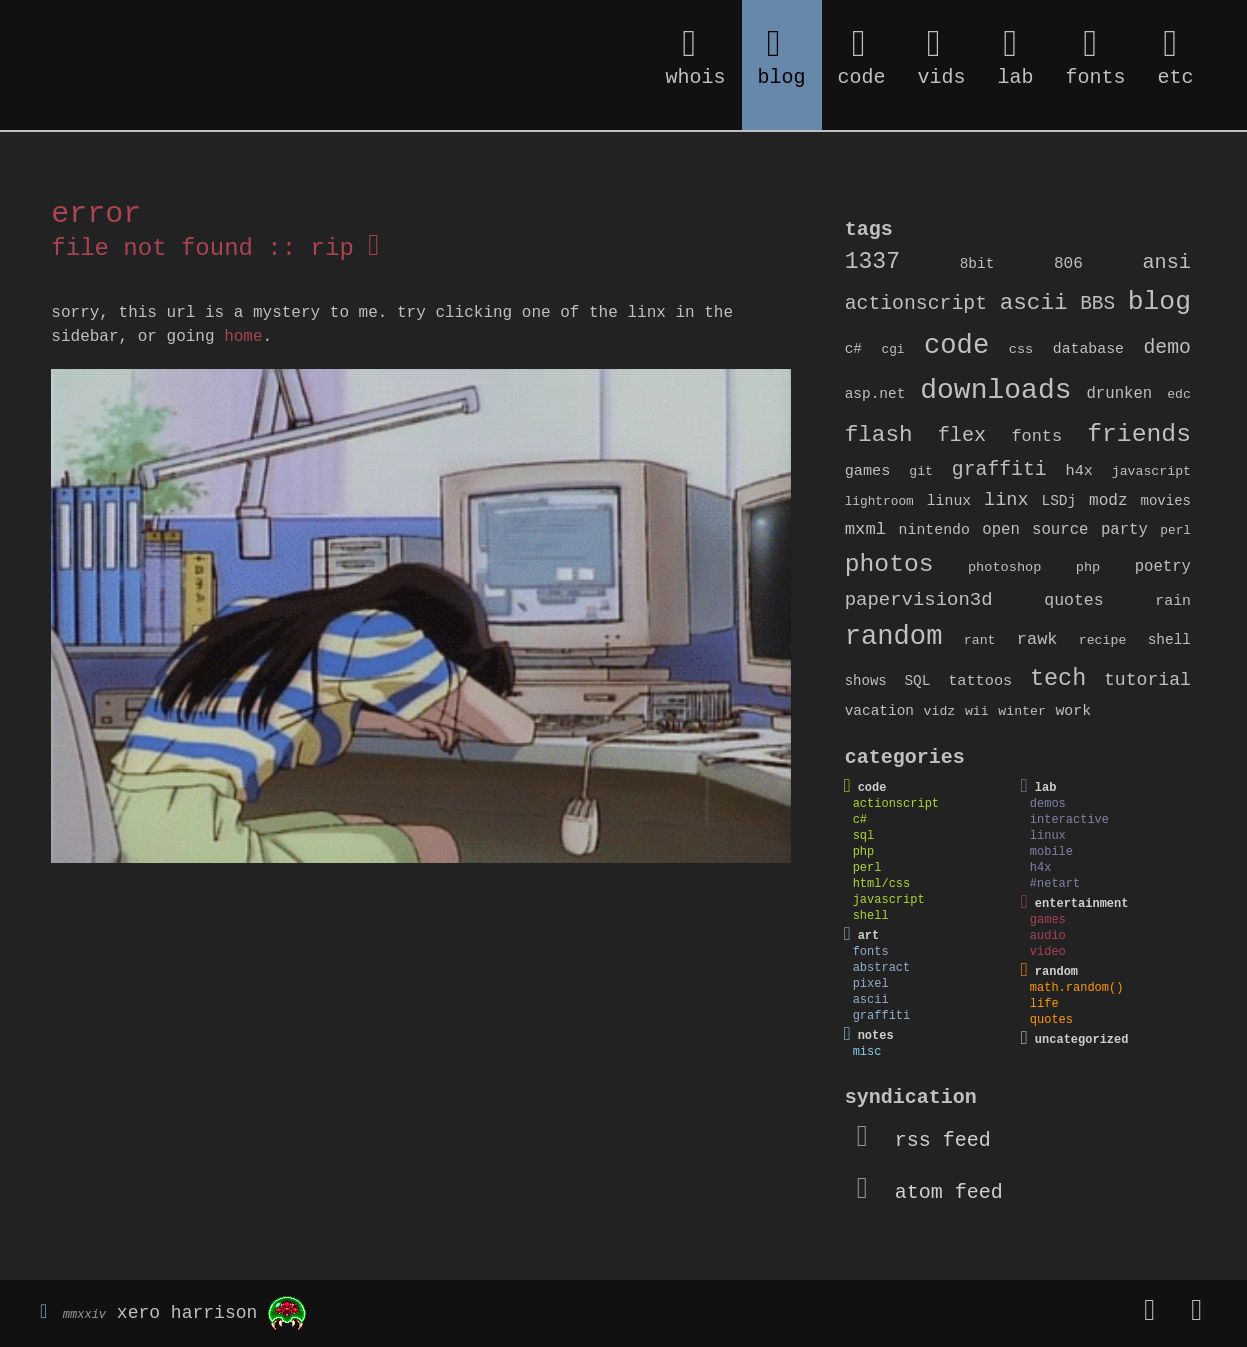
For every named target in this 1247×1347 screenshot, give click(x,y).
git (921, 471)
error (96, 214)
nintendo (934, 530)
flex (962, 435)
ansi (1167, 262)
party (1124, 530)
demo (1167, 348)
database (1088, 349)
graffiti (999, 470)
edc (1179, 394)
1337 (872, 262)
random (894, 636)
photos (889, 564)
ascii (1034, 303)
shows (866, 681)
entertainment (1082, 904)
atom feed (930, 1192)
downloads (995, 390)
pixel (871, 984)
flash (879, 435)
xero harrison (187, 1313)
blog (1159, 302)
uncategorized (1082, 1040)
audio (1048, 936)
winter (1022, 711)
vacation (879, 711)
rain (1173, 601)
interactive (1069, 820)
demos (1048, 804)
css (1021, 349)
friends (1139, 434)
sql (864, 836)
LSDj (1058, 501)
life (1044, 1004)
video (1048, 952)
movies (1166, 501)
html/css (882, 884)
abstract (882, 968)
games (868, 471)
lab (1046, 788)
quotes (1073, 600)
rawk (1037, 639)
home (243, 337)
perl (1175, 530)
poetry (1163, 567)
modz (1108, 501)
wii (977, 711)
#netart (1055, 884)
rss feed (924, 1140)
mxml (866, 529)
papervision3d (919, 600)
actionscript (916, 304)
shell (1169, 640)
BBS (1097, 304)
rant (980, 640)
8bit (977, 264)
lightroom (879, 501)
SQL (917, 681)
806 (1068, 264)
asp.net (875, 394)
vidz (940, 711)
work (1073, 711)
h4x (1078, 471)
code (956, 345)
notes (876, 1036)
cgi (892, 349)
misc (867, 1052)
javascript (1151, 471)
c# (853, 349)
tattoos (980, 681)
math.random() (1077, 988)
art (869, 936)
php (1088, 567)
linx (1006, 500)
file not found (152, 248)
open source (1035, 530)
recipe (1103, 640)
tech (1058, 678)
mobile (1051, 852)
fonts (1036, 436)
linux (949, 501)
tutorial (1147, 680)
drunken (1119, 394)
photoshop (1005, 567)
